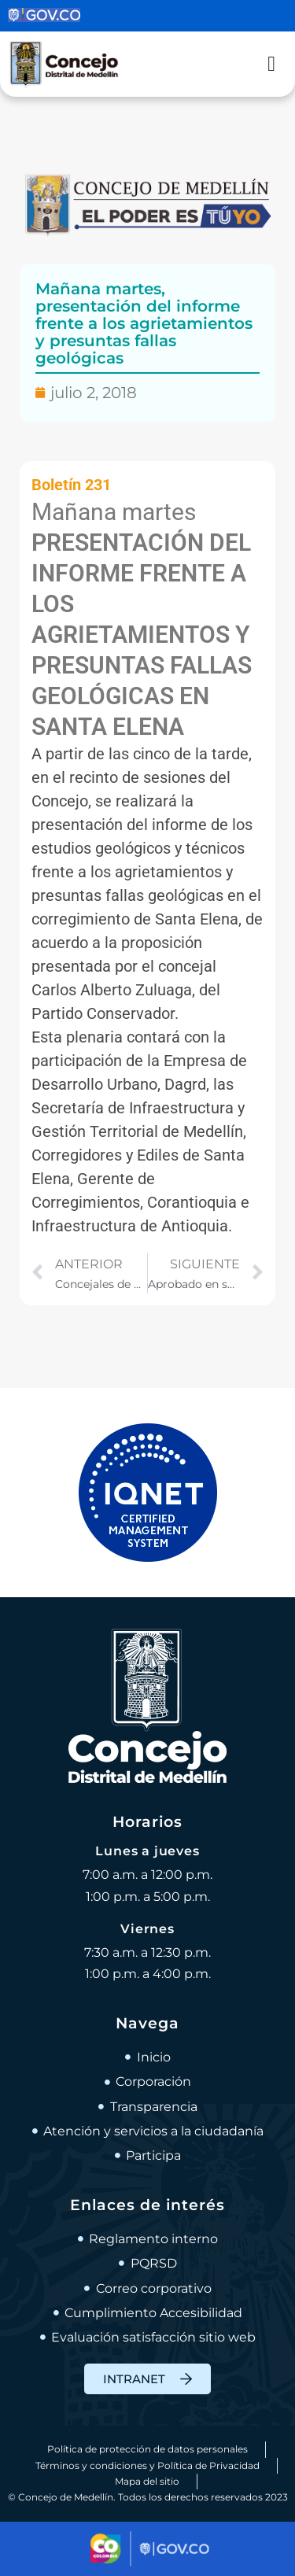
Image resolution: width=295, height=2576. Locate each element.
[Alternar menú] (271, 64)
